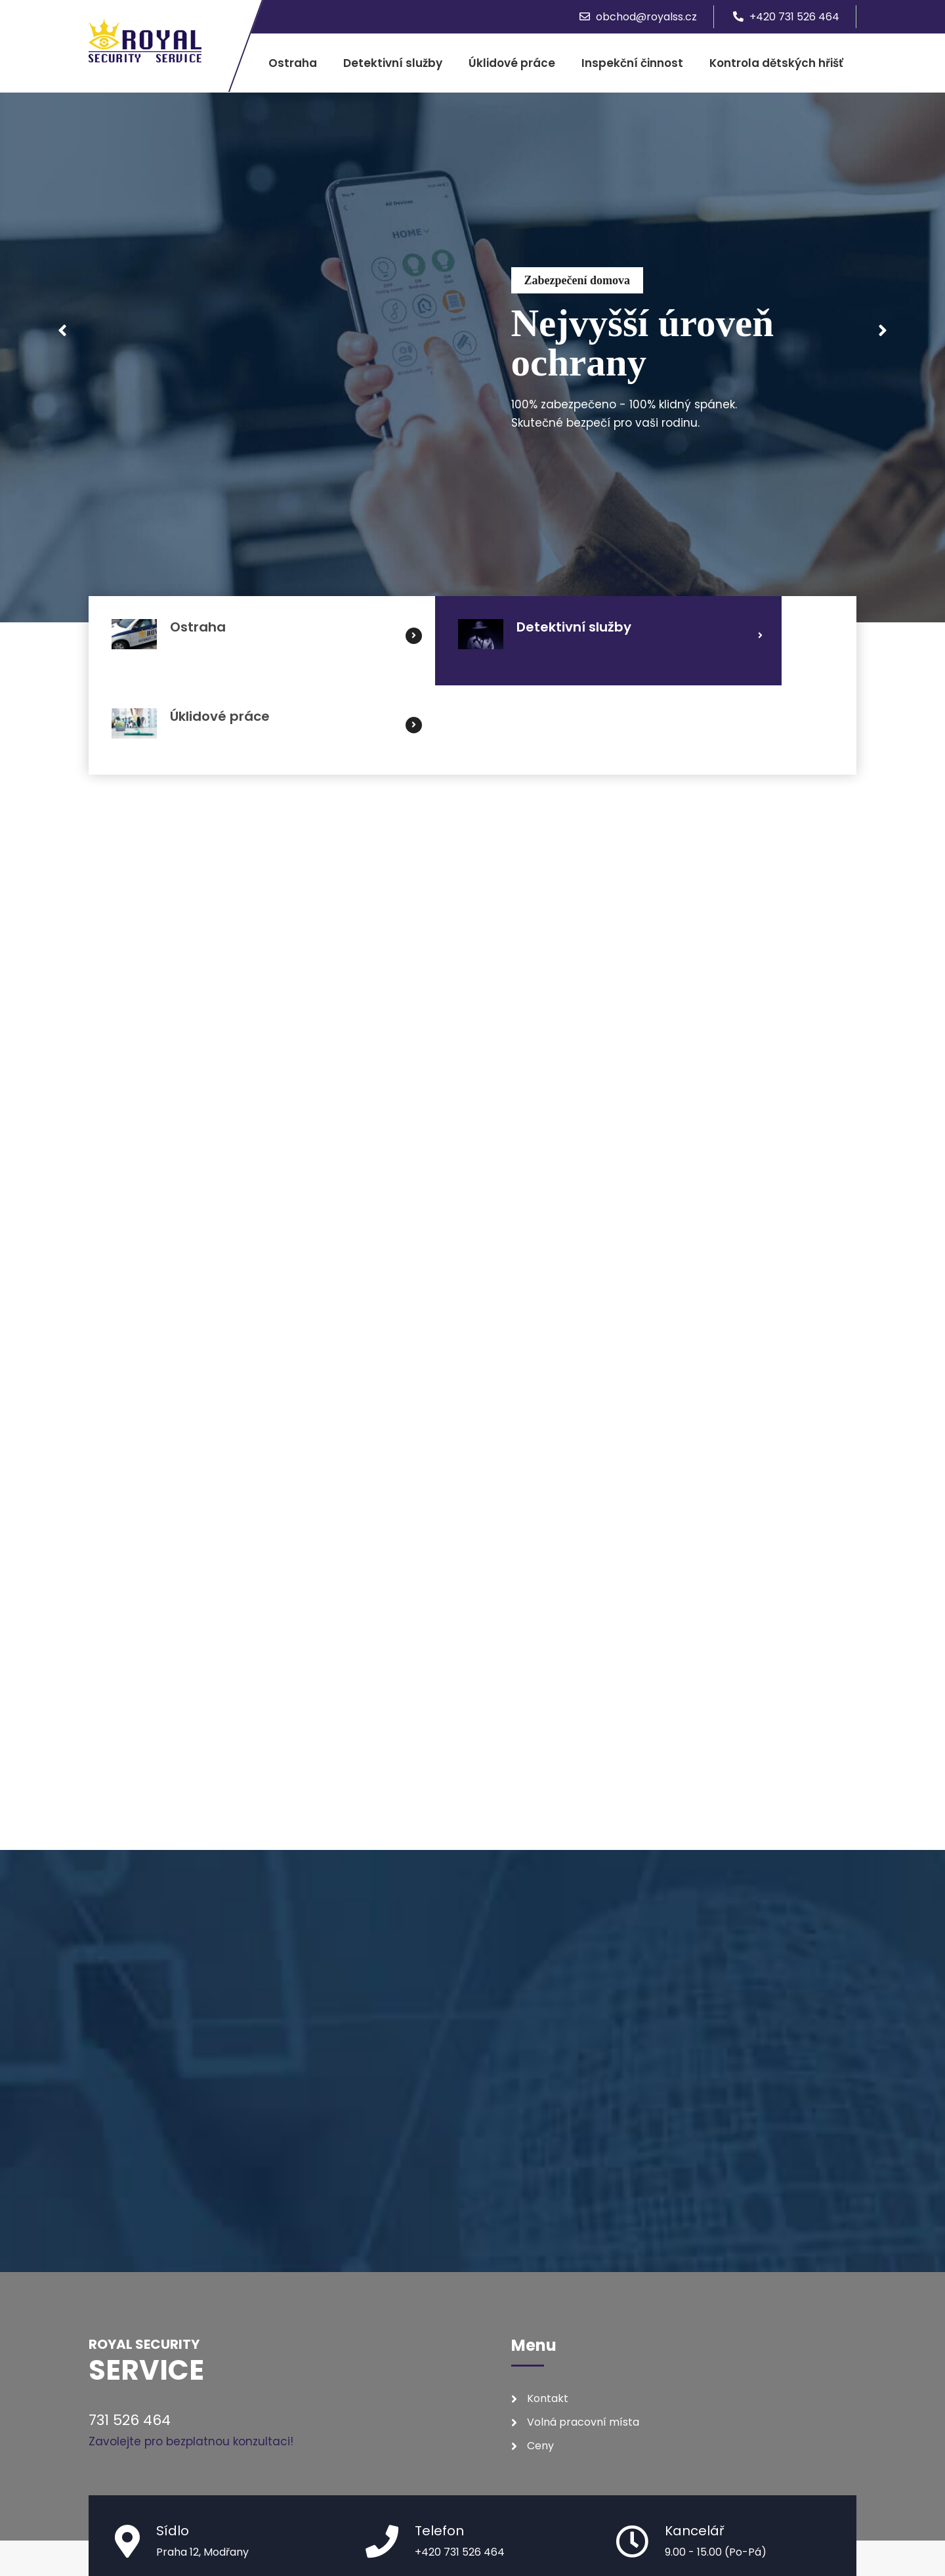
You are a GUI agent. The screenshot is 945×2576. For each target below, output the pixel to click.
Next (882, 331)
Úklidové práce (512, 63)
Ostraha (292, 63)
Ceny (540, 2356)
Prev (62, 331)
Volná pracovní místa (583, 2332)
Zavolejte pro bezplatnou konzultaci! (191, 2352)
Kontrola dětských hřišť (776, 63)
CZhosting (830, 2533)
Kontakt (547, 2309)
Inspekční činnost (632, 63)
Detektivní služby (392, 63)
